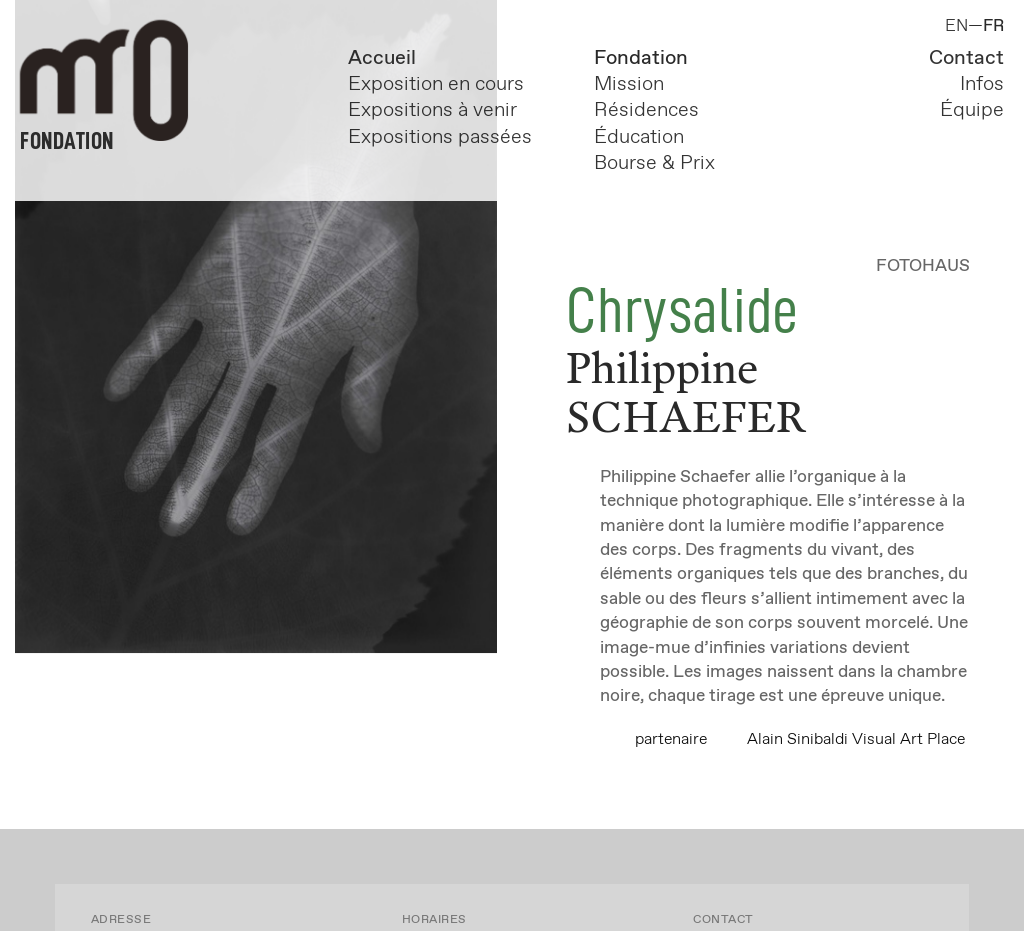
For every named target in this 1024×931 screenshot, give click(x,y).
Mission (629, 84)
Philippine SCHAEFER (686, 391)
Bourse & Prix (654, 163)
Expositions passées (440, 137)
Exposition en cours (441, 84)
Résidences (646, 110)
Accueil (382, 58)
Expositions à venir (432, 110)
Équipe (972, 110)
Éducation (639, 137)
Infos (982, 84)
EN (956, 26)
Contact (966, 58)
